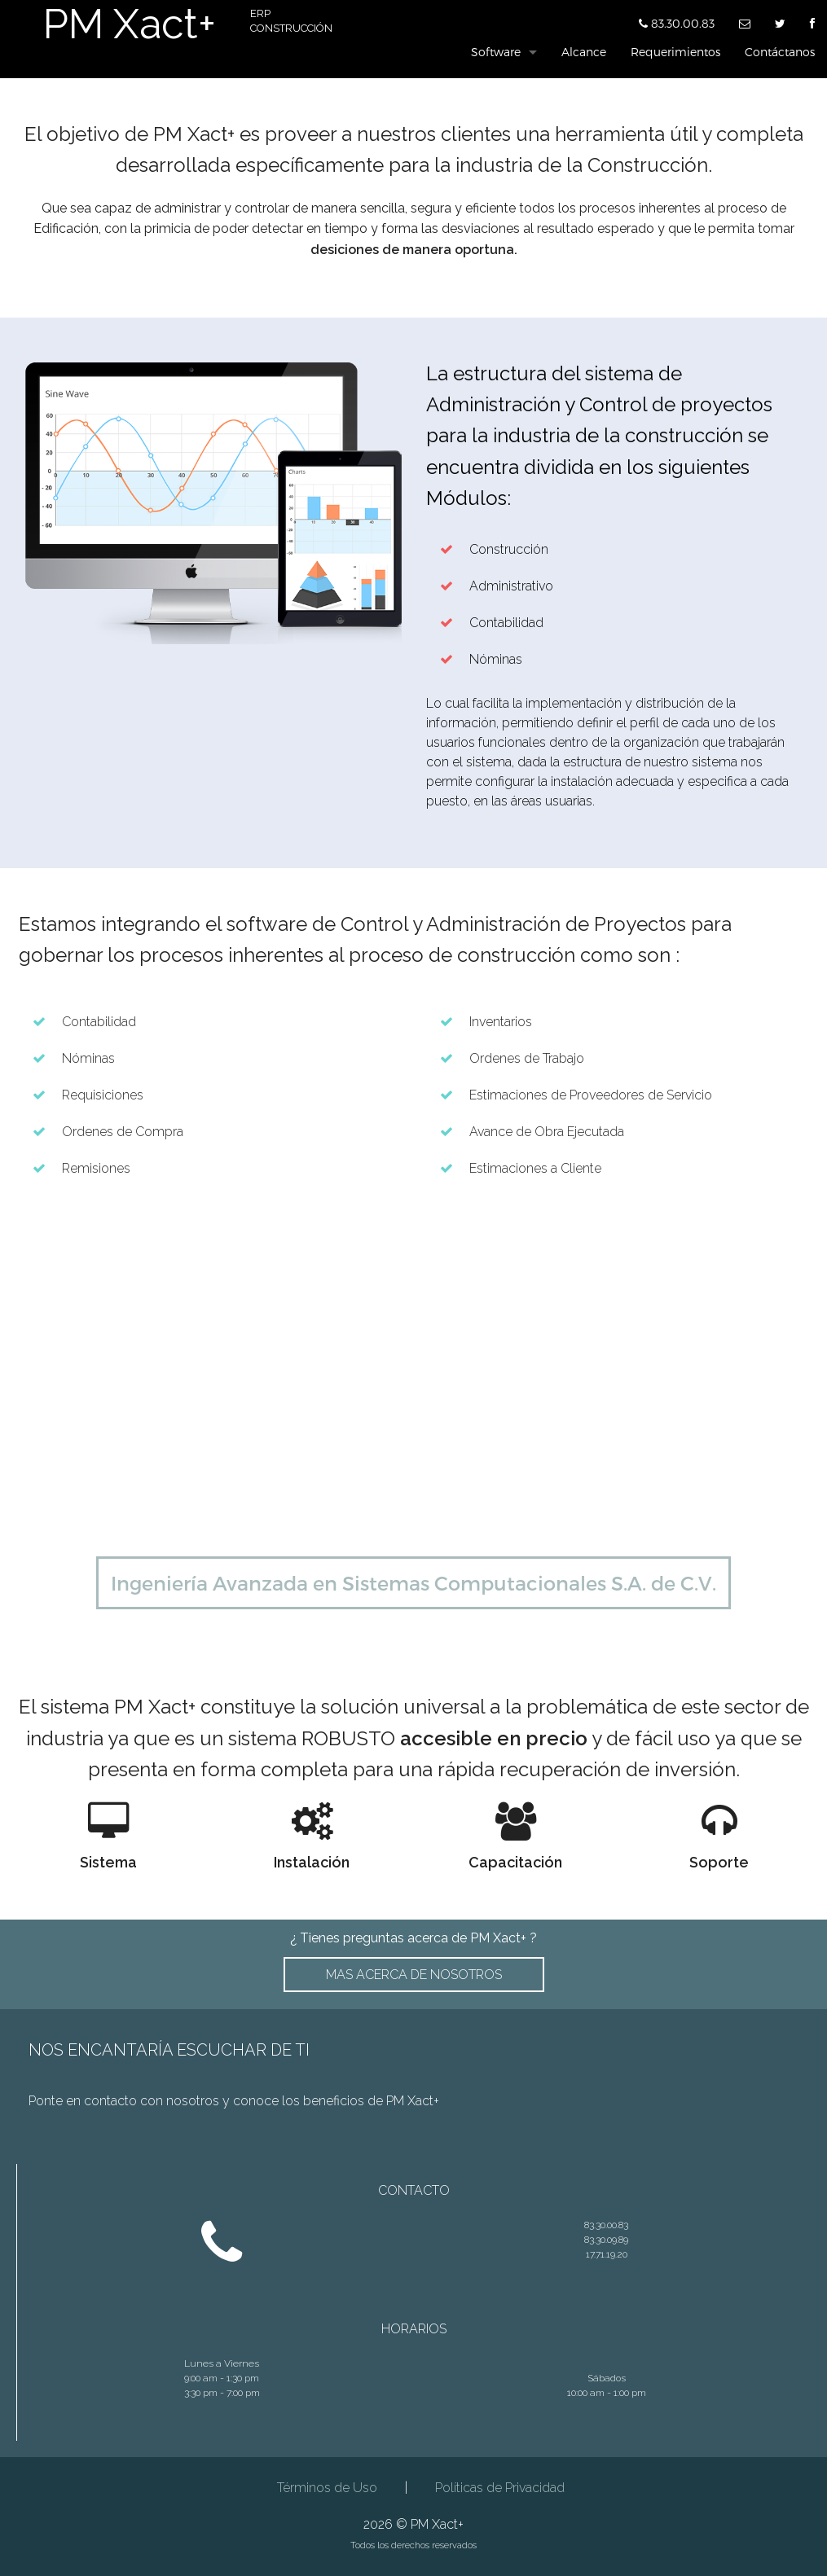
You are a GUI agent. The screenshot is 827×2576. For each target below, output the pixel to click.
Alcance (583, 52)
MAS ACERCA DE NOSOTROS (414, 1974)
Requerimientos (675, 52)
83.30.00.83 (677, 21)
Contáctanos (780, 52)
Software (496, 52)
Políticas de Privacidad (500, 2487)
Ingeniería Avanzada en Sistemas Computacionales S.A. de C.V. (413, 1583)
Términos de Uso (327, 2487)
